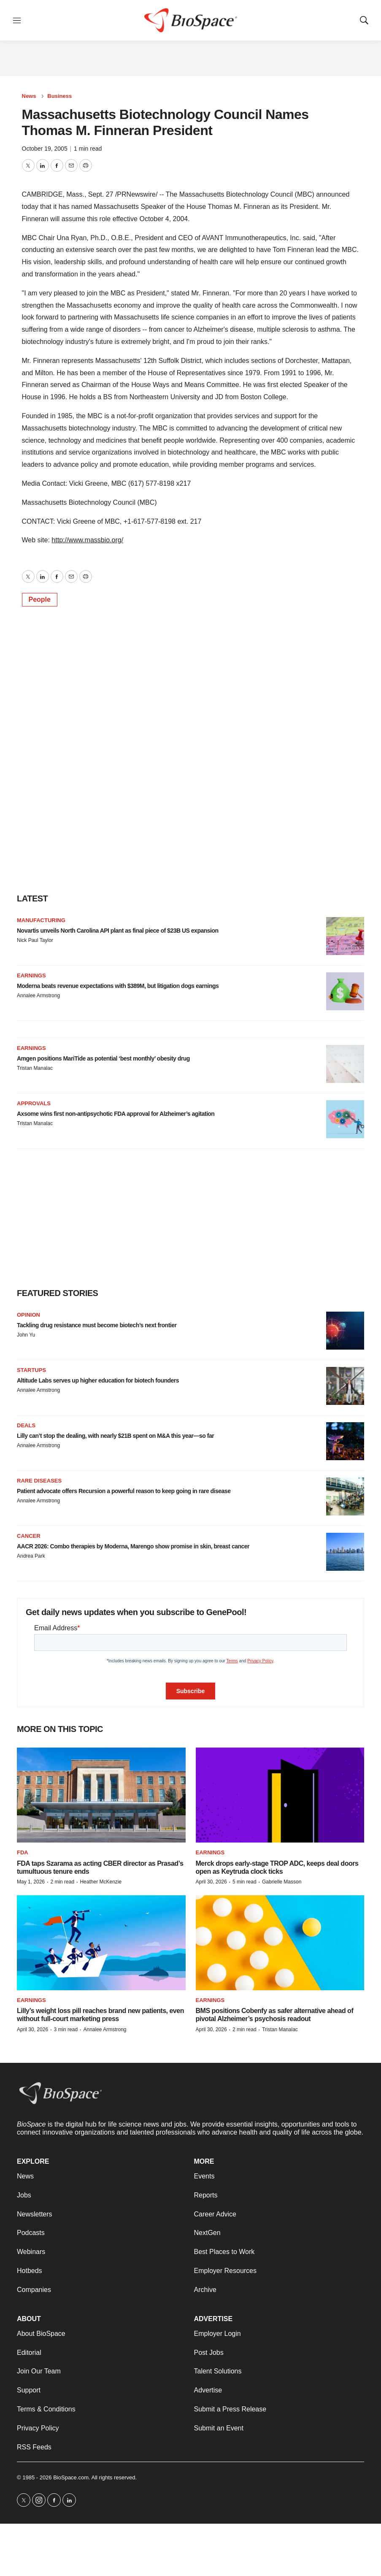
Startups (31, 1370)
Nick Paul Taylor (35, 940)
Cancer (29, 1536)
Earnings (31, 975)
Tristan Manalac (35, 1068)
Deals (26, 1425)
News (29, 96)
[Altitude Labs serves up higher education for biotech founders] (345, 1386)
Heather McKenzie (101, 1882)
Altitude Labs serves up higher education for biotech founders (98, 1380)
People (40, 599)
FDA (22, 1852)
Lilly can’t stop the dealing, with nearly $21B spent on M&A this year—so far (115, 1435)
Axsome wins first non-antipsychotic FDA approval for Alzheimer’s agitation (115, 1113)
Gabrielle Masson (281, 1882)
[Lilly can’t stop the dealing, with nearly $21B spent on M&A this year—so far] (345, 1441)
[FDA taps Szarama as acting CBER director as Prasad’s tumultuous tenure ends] (101, 1795)
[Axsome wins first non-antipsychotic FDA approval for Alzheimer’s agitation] (345, 1119)
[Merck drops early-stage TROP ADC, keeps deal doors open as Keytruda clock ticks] (280, 1795)
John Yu (26, 1335)
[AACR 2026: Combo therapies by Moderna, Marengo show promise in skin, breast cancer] (345, 1552)
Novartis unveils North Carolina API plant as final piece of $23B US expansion (118, 930)
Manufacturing (41, 920)
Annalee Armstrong (38, 995)
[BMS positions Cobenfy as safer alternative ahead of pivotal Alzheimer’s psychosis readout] (280, 1942)
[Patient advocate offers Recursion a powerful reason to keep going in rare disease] (345, 1496)
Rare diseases (39, 1480)
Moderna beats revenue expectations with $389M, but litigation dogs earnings (118, 985)
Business (59, 96)
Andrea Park (31, 1556)
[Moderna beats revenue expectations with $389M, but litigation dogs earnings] (345, 991)
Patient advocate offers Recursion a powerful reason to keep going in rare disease (123, 1491)
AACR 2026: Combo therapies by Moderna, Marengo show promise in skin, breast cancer (133, 1546)
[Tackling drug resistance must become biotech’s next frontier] (345, 1331)
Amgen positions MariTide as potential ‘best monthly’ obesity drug (103, 1058)
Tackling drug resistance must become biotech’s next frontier (96, 1325)
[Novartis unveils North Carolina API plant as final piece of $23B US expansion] (345, 936)
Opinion (28, 1315)
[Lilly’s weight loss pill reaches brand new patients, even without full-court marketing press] (101, 1942)
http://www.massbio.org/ (87, 540)
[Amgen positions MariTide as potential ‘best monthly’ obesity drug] (345, 1064)
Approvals (34, 1103)
